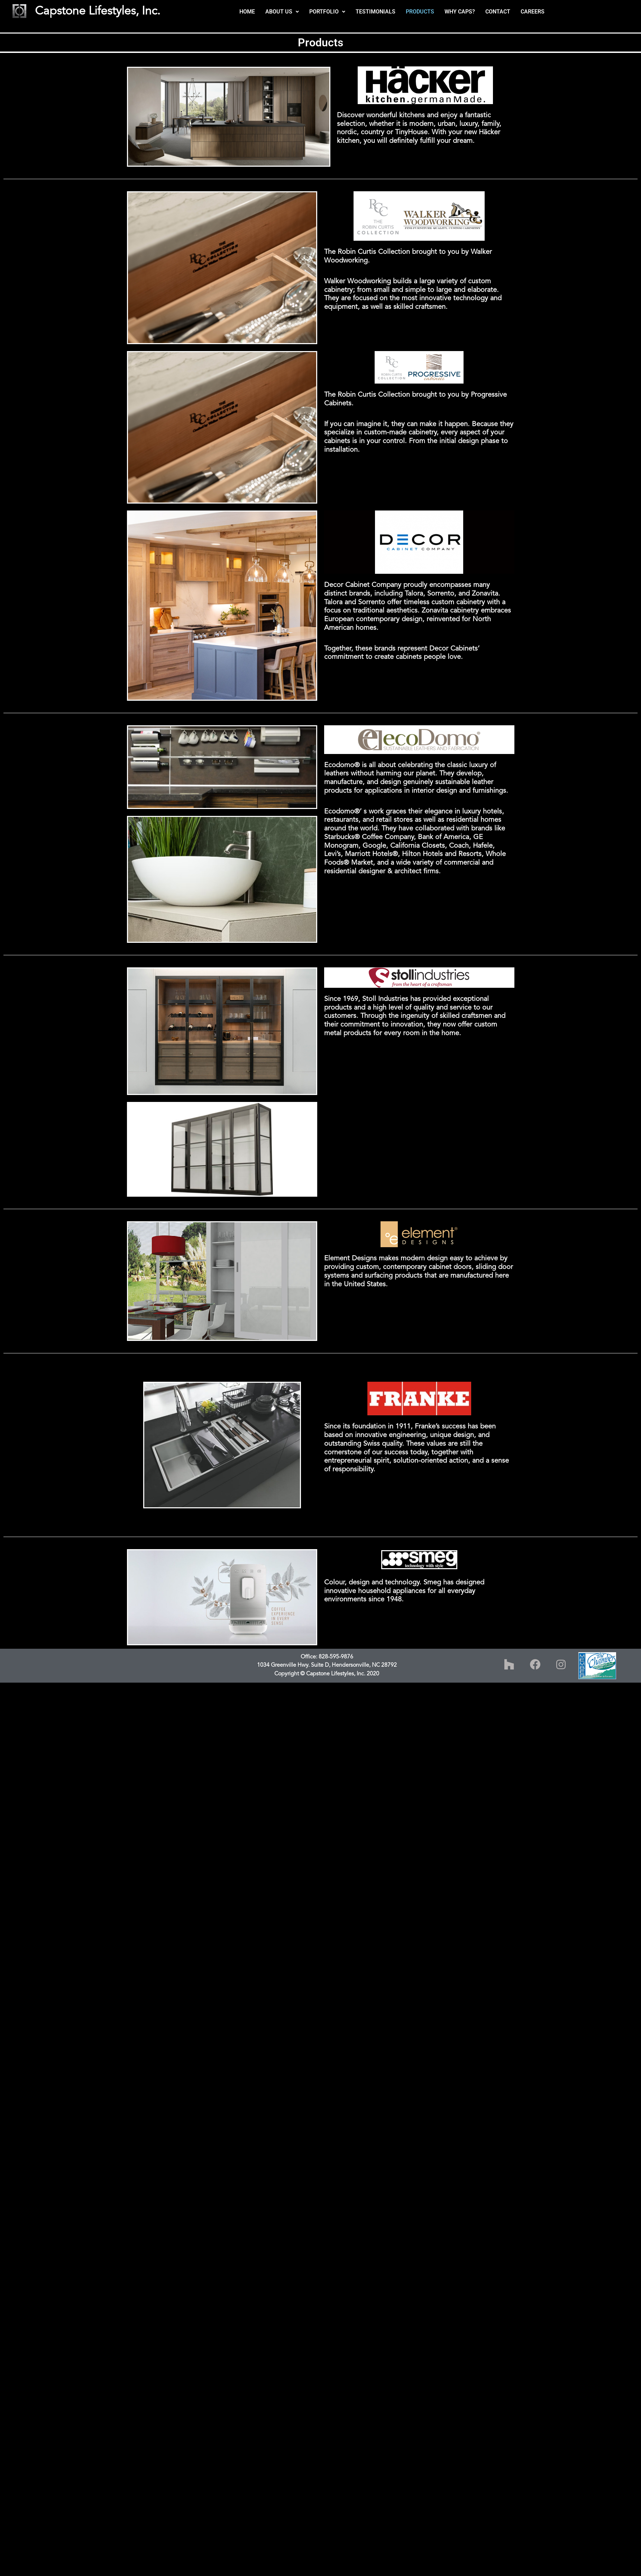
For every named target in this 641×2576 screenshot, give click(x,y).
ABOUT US (282, 11)
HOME (247, 11)
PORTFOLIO (327, 11)
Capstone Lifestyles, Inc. (97, 11)
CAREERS (532, 11)
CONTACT (497, 11)
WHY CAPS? (460, 11)
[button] (282, 12)
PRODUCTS (420, 11)
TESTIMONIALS (375, 11)
